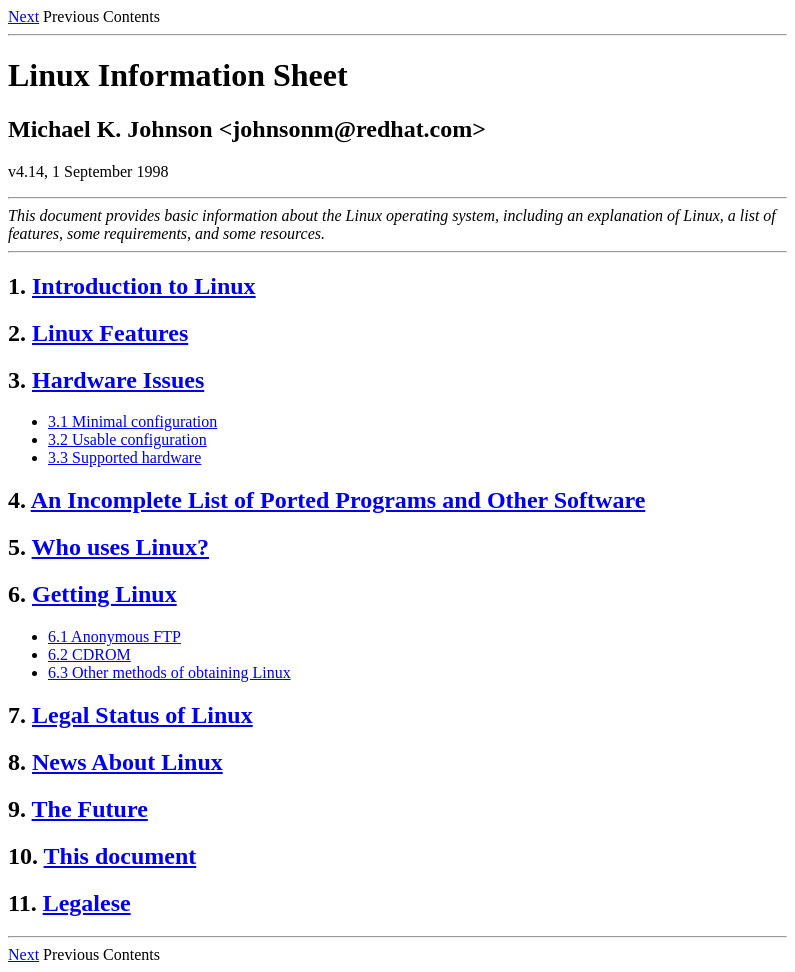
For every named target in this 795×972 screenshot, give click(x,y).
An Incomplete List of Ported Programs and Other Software (338, 500)
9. (17, 809)
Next (23, 16)
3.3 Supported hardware (124, 457)
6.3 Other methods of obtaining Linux (169, 672)
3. (17, 380)
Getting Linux (104, 594)
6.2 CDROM (89, 654)
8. (17, 762)
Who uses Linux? (120, 547)
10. (23, 856)
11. (22, 903)
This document (120, 856)
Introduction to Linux (144, 286)
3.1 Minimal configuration (132, 421)
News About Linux (127, 762)
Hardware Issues (118, 380)
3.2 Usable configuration (127, 439)
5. (17, 547)
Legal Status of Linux (142, 715)
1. (17, 286)
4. (17, 500)
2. (17, 333)
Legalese (87, 903)
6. (17, 594)
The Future (90, 809)
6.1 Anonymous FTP (114, 636)
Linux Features (110, 333)
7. (17, 715)
